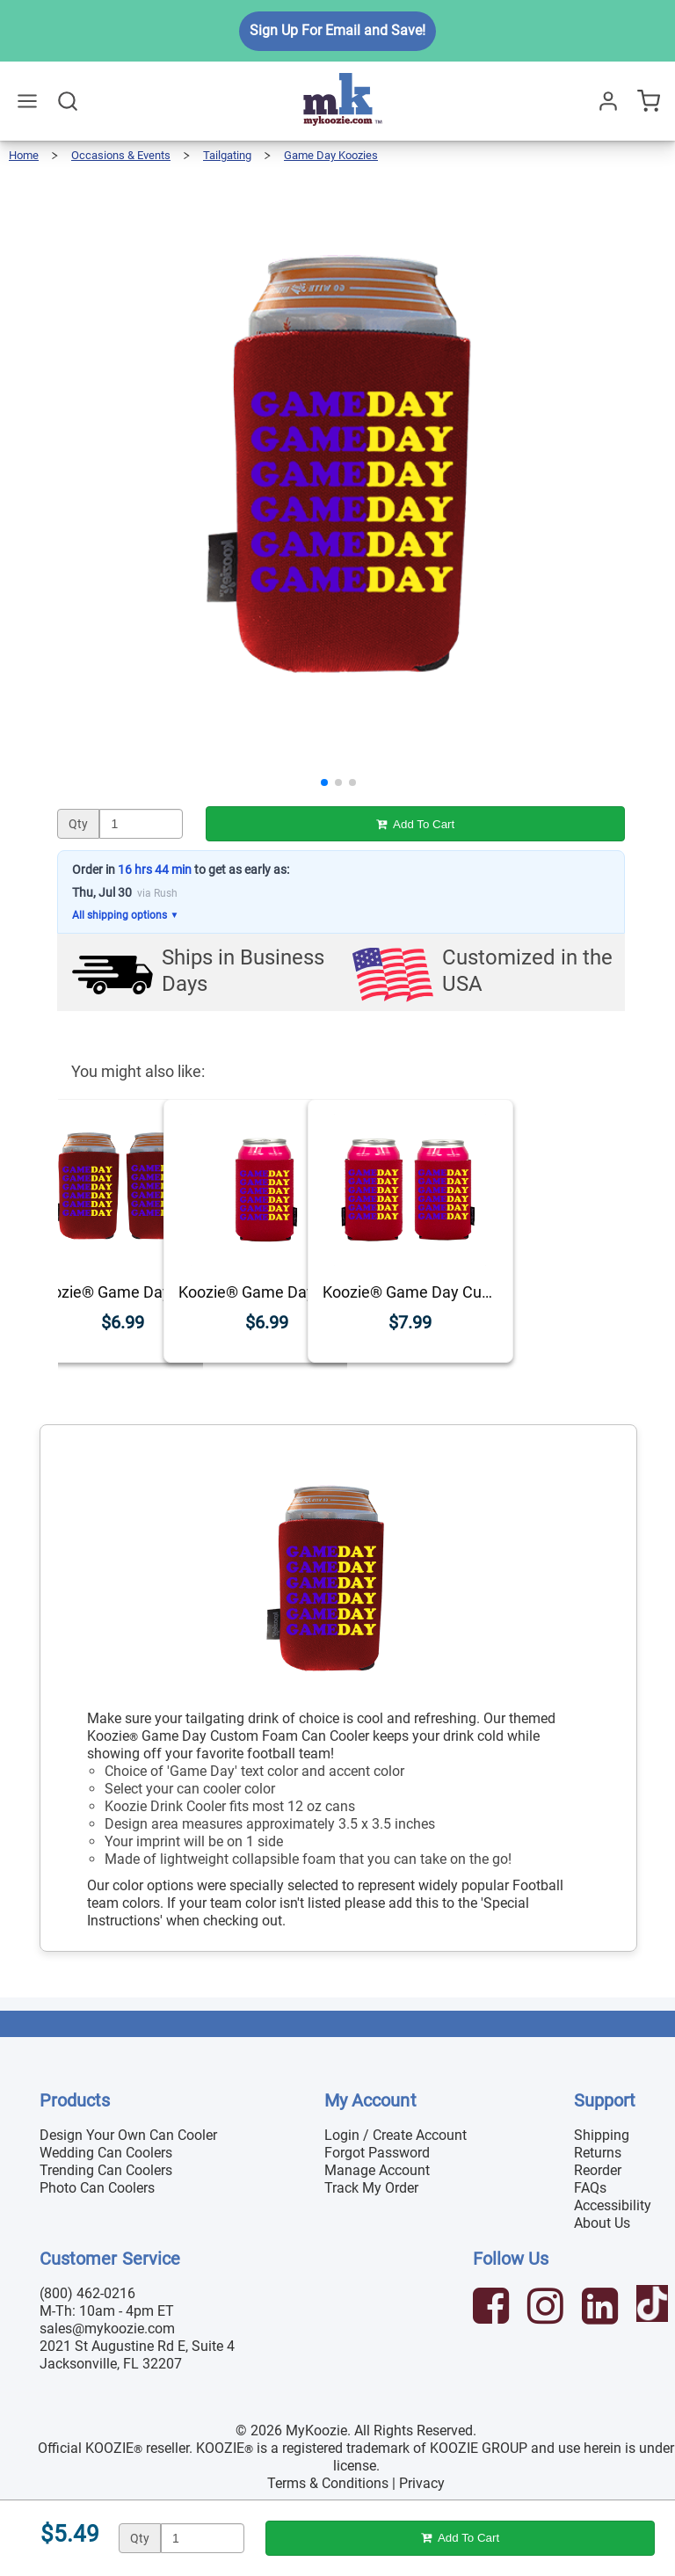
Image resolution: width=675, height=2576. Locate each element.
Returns (597, 2152)
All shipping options (125, 915)
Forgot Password (377, 2152)
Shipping (601, 2135)
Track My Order (371, 2187)
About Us (602, 2223)
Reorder (597, 2170)
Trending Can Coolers (106, 2170)
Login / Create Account (395, 2135)
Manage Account (377, 2170)
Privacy (422, 2483)
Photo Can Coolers (97, 2187)
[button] (324, 782)
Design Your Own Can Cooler (128, 2135)
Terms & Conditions (327, 2483)
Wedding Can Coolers (106, 2152)
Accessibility (612, 2205)
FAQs (590, 2187)
